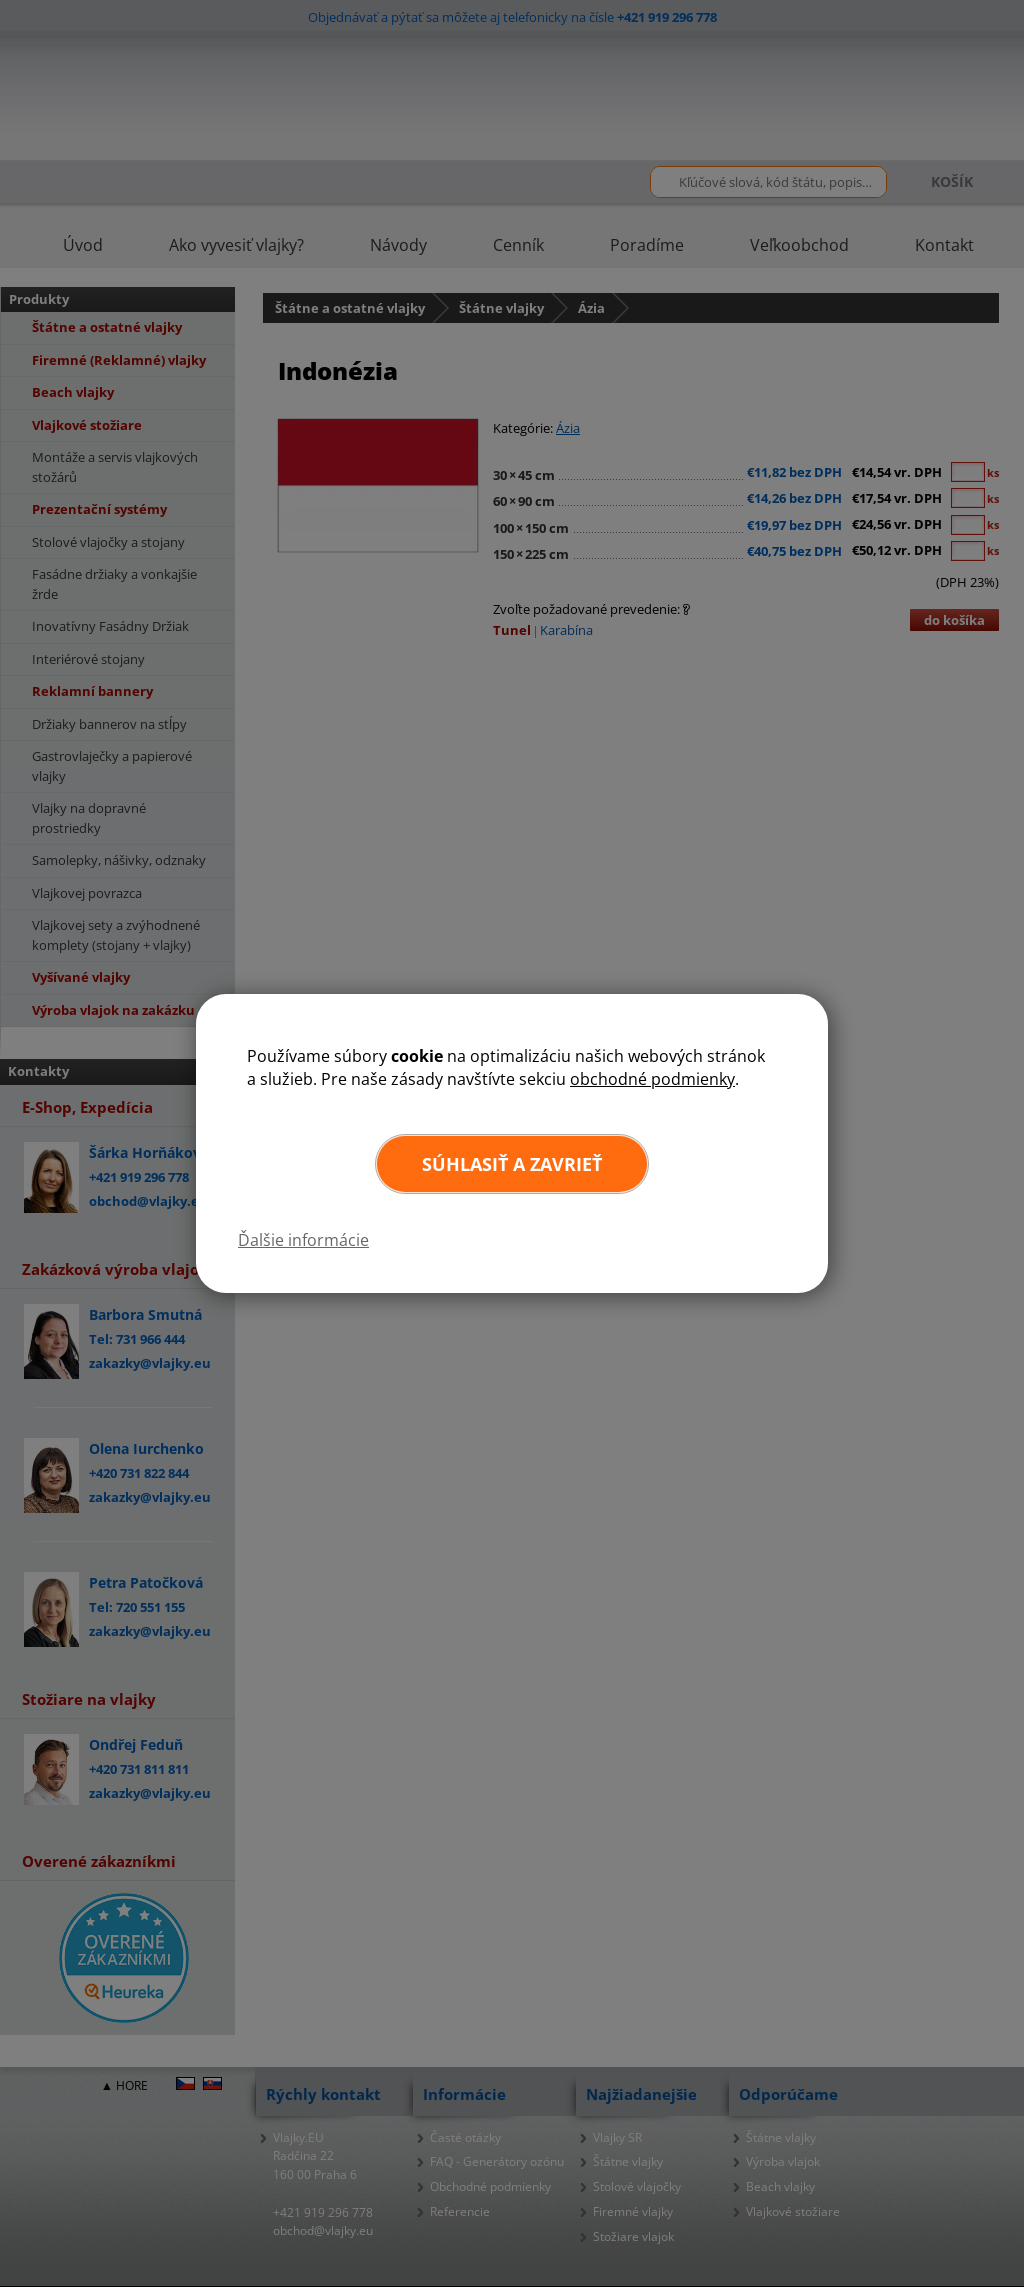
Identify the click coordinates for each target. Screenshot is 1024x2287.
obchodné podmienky (652, 1079)
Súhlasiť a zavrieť (512, 1164)
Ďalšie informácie (303, 1240)
